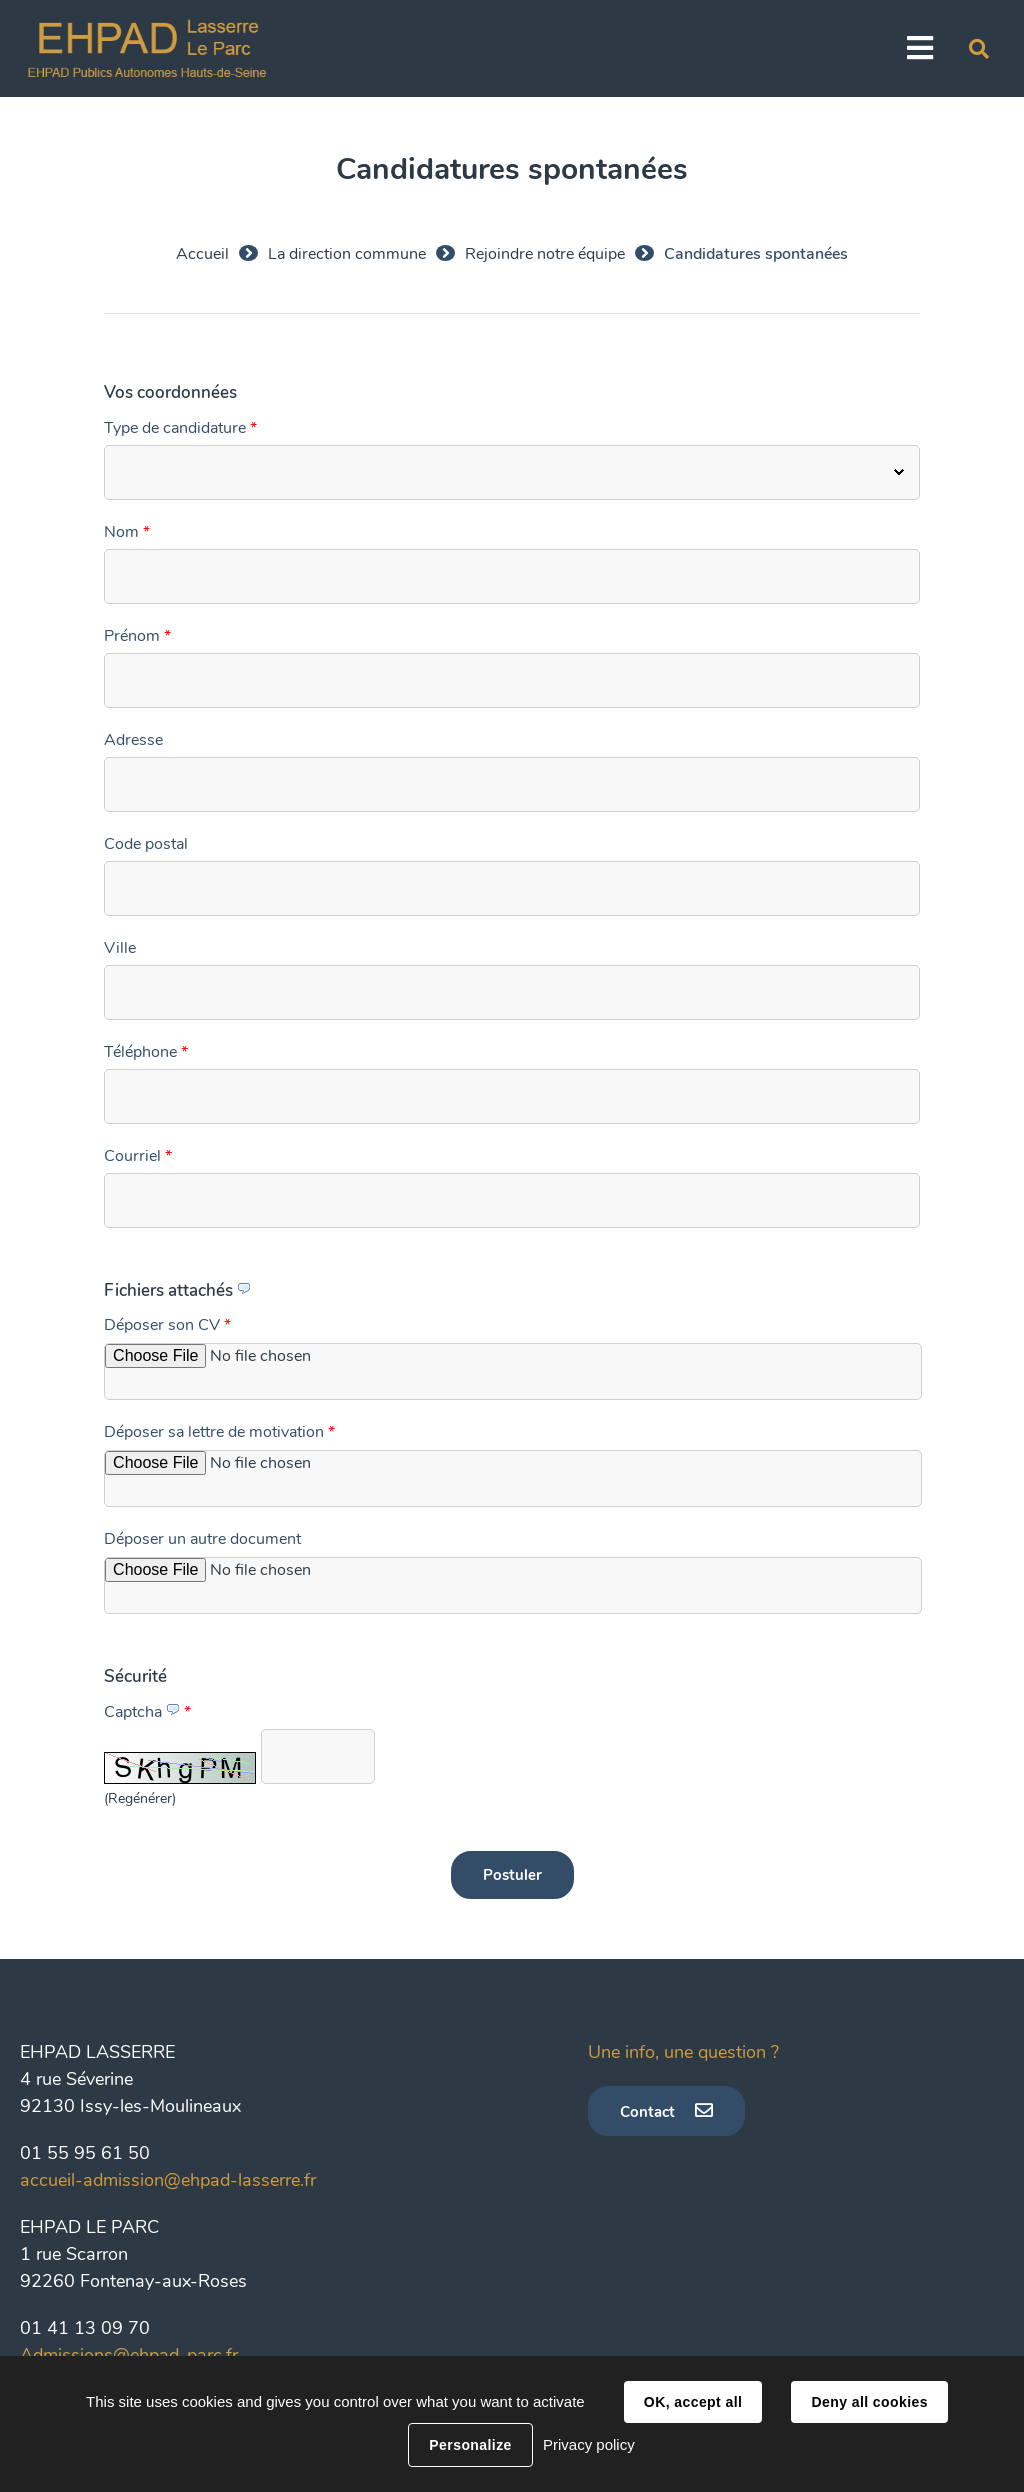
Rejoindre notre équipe (545, 254)
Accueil (202, 254)
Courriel (138, 1156)
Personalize (470, 2445)
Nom (127, 532)
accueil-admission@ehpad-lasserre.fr (168, 2180)
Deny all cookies (869, 2402)
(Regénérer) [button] (140, 1798)
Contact (647, 2112)
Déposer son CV (167, 1325)
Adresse (133, 740)
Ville (120, 948)
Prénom (137, 636)
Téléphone (146, 1052)
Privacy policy (589, 2444)
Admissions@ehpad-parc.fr (129, 2355)
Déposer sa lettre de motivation (219, 1432)
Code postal (146, 844)
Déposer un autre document (202, 1539)
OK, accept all (693, 2402)
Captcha (147, 1712)
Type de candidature (180, 428)
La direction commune (347, 254)
